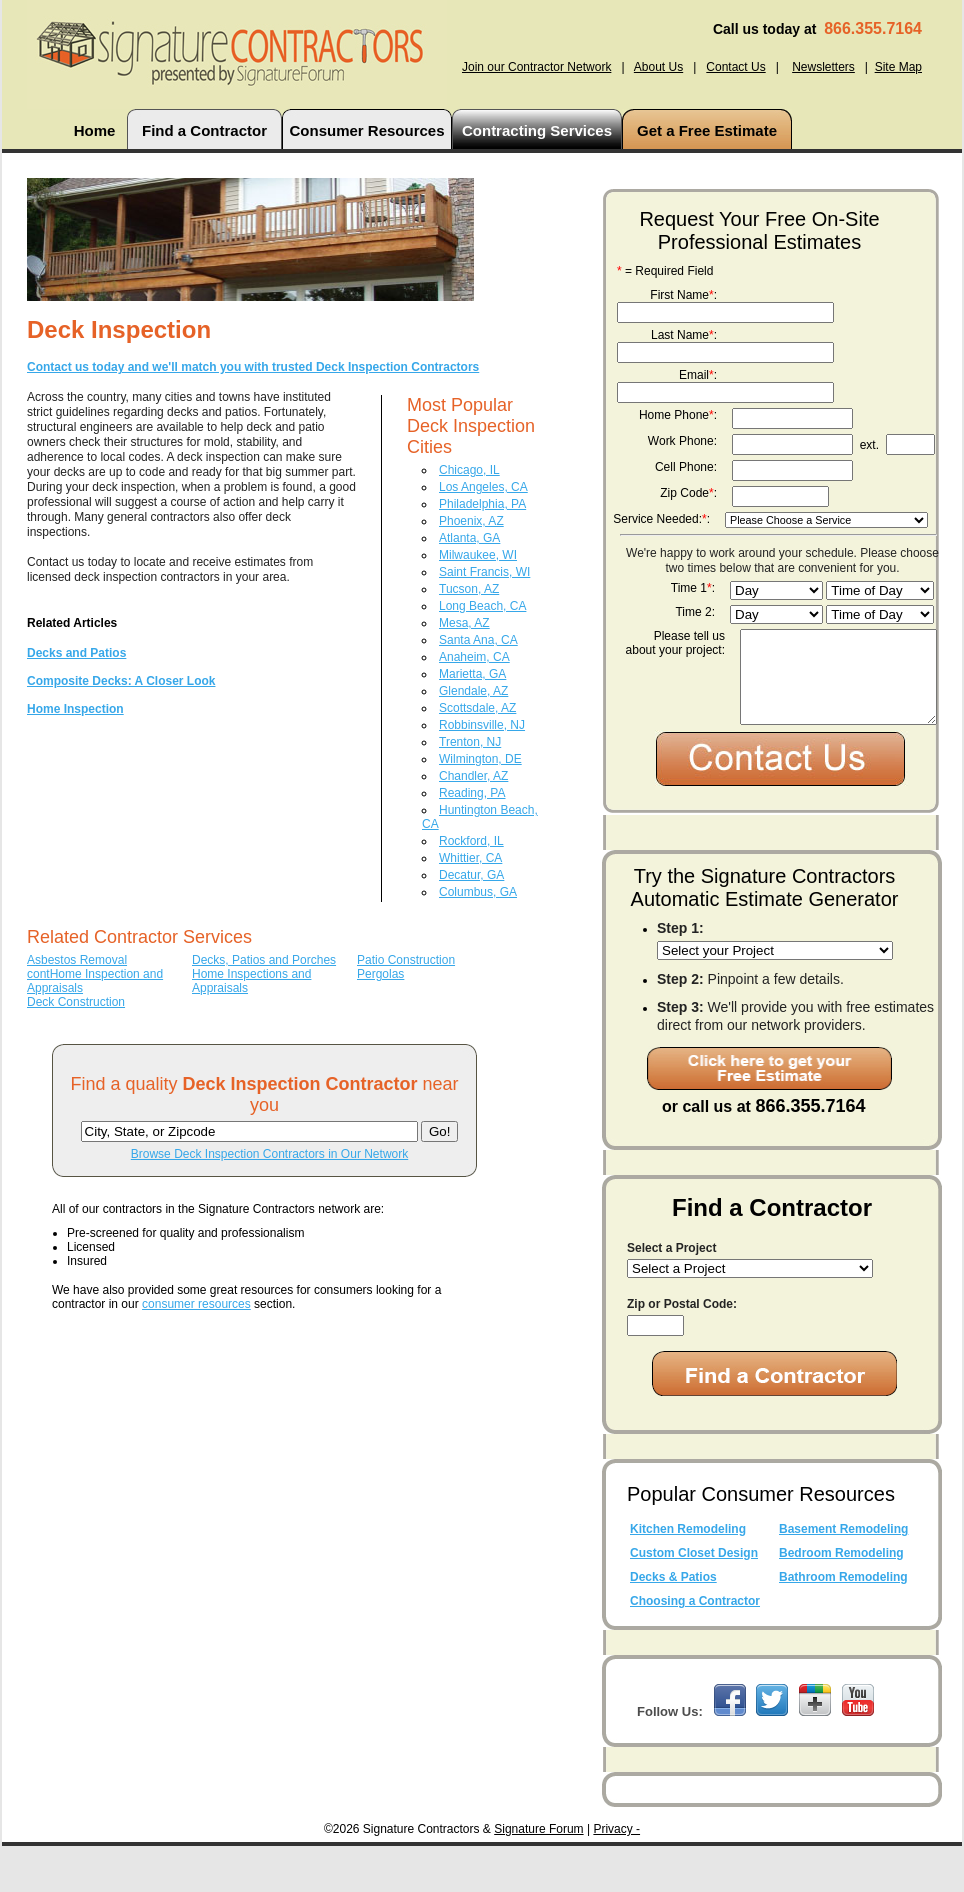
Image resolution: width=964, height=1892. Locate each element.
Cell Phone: (686, 467)
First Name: (683, 295)
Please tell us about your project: (675, 643)
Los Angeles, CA (483, 487)
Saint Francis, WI (484, 572)
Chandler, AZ (473, 776)
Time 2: (695, 612)
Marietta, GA (472, 674)
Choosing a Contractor (695, 1647)
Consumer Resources (366, 130)
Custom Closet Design (694, 1599)
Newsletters (823, 67)
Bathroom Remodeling (843, 1623)
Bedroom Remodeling (841, 1599)
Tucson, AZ (469, 589)
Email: (698, 375)
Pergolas (380, 974)
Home (95, 130)
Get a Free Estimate (707, 130)
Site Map (898, 67)
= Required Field (665, 271)
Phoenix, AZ (471, 521)
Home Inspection (75, 709)
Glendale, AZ (473, 691)
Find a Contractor (204, 130)
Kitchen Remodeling (688, 1575)
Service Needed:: (661, 519)
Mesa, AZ (464, 623)
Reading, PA (472, 793)
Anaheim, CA (474, 657)
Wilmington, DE (480, 759)
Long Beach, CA (482, 606)
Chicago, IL (469, 470)
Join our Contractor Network (536, 67)
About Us (658, 67)
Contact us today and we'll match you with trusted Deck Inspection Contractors (253, 367)
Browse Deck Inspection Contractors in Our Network (269, 1154)
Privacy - (616, 1875)
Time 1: (693, 588)
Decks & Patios (673, 1623)
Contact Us (735, 67)
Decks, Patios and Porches (264, 960)
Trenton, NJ (470, 742)
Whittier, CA (470, 858)
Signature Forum (538, 1875)
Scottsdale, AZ (477, 708)
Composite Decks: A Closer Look (121, 681)
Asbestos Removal (77, 960)
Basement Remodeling (843, 1575)
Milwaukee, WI (478, 555)
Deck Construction (76, 1002)
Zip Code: (688, 493)
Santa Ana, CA (478, 640)
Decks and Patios (76, 653)
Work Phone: (682, 441)
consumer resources (196, 1304)
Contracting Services (537, 130)
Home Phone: (678, 415)
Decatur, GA (471, 875)
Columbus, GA (478, 892)
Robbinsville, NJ (482, 725)
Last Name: (684, 335)
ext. (869, 445)
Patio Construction (406, 960)
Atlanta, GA (469, 538)
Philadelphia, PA (482, 504)
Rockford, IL (471, 841)
